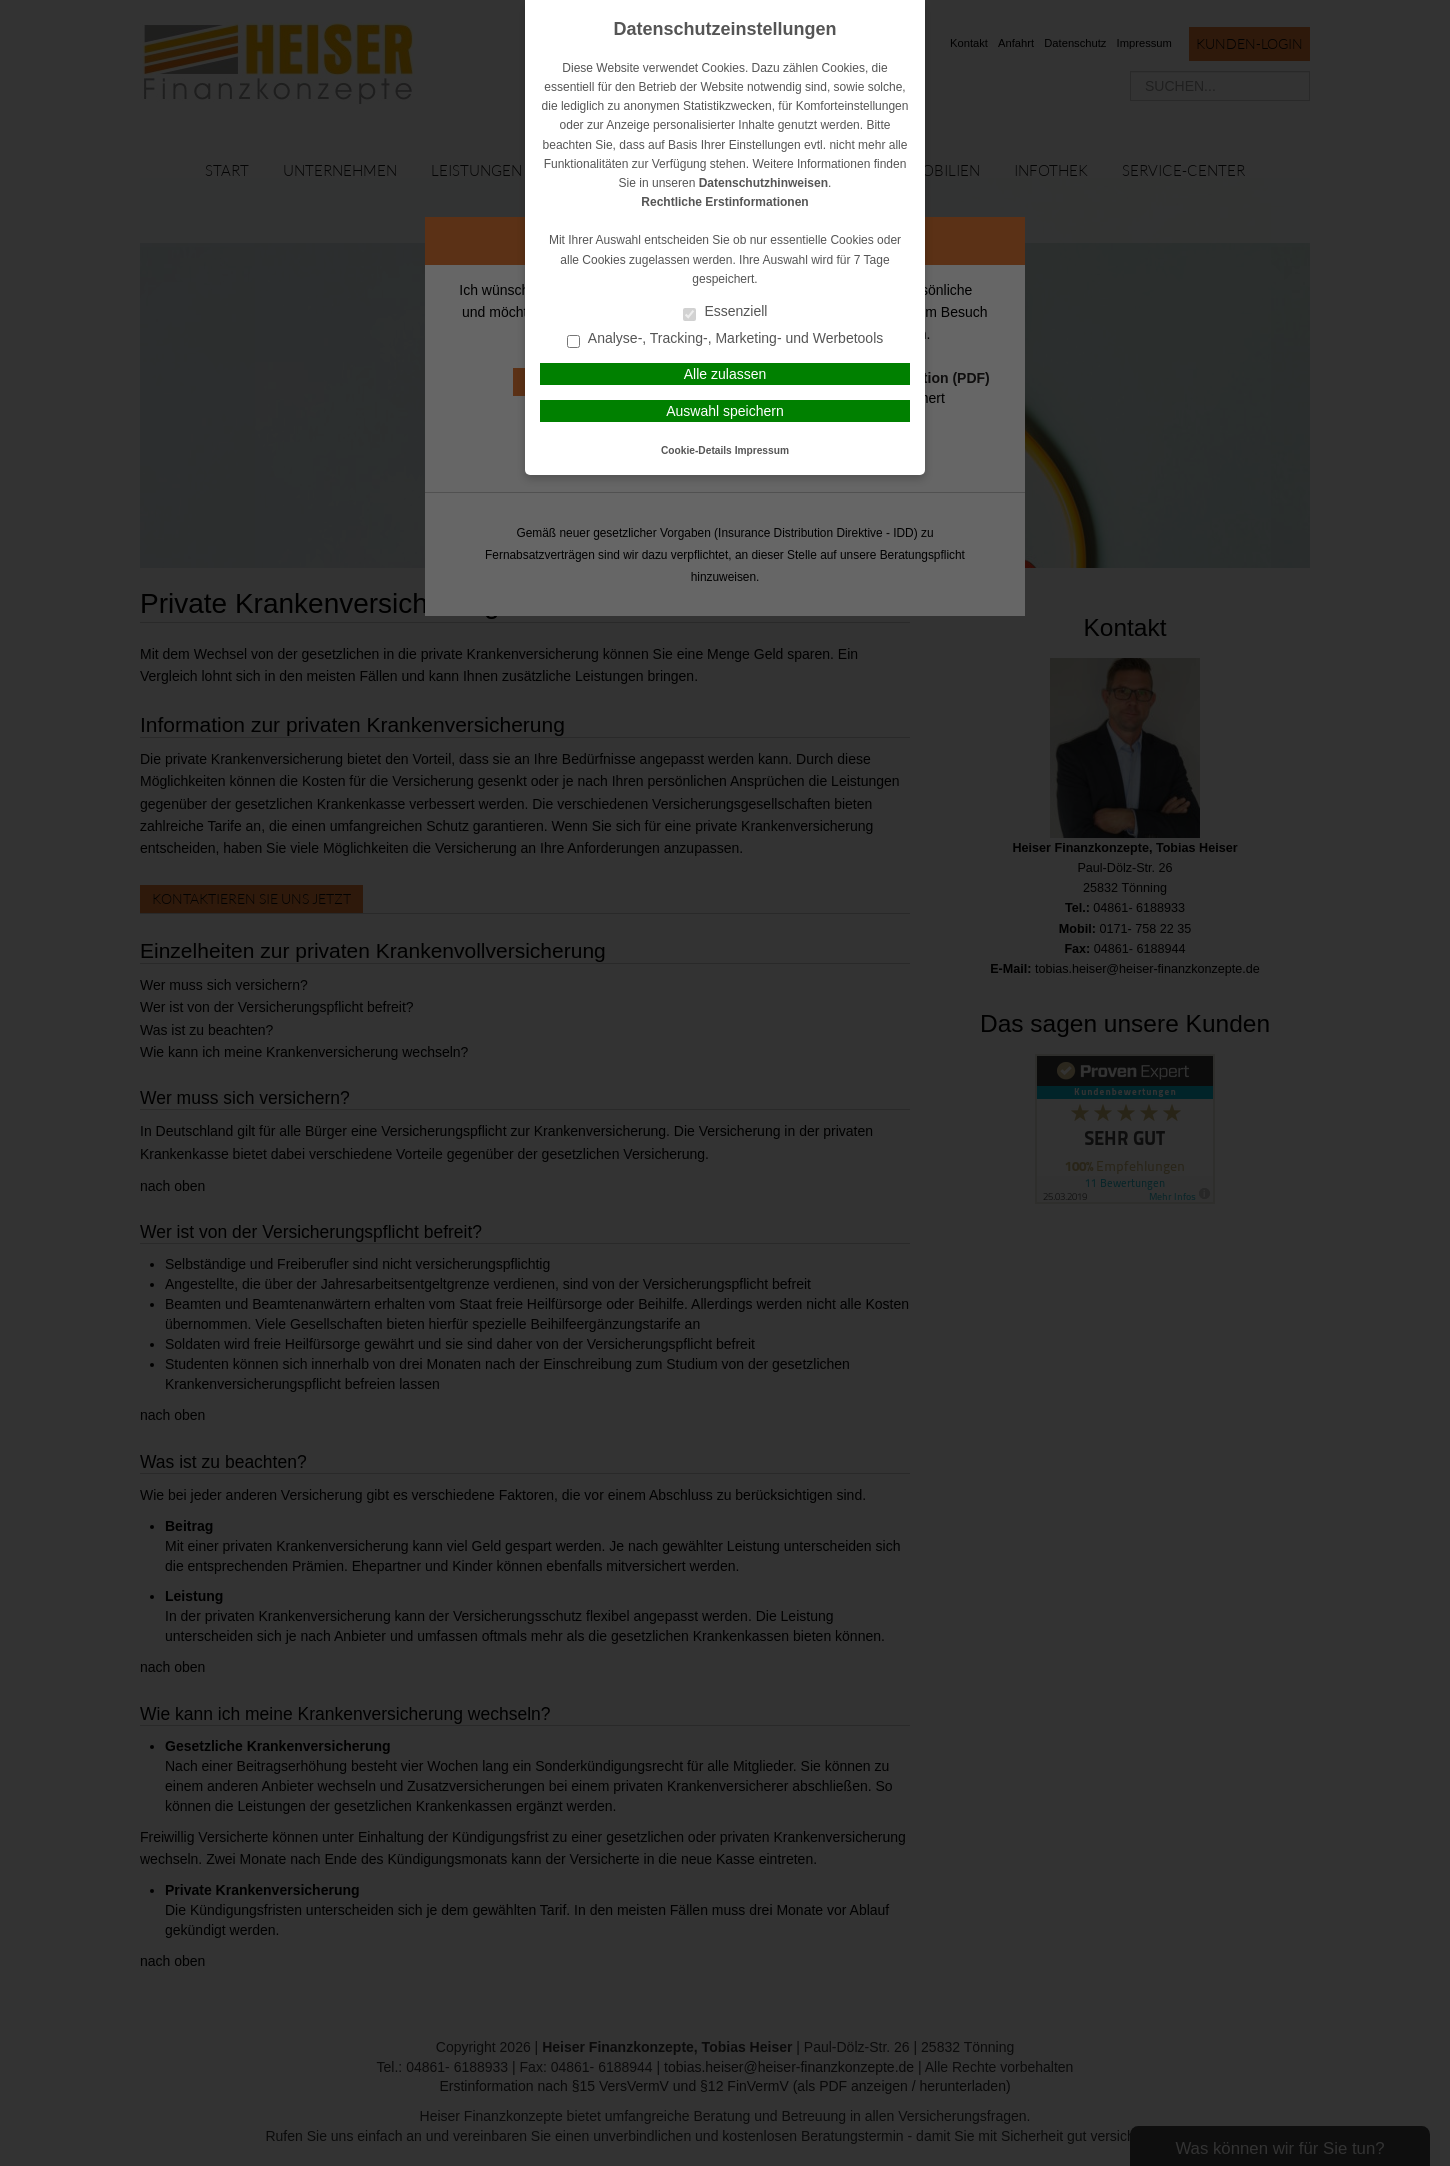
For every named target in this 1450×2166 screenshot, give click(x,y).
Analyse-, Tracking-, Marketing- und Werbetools (725, 339)
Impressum (762, 450)
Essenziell (725, 312)
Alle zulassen (725, 374)
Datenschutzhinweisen (763, 183)
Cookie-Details (696, 450)
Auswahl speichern (725, 411)
